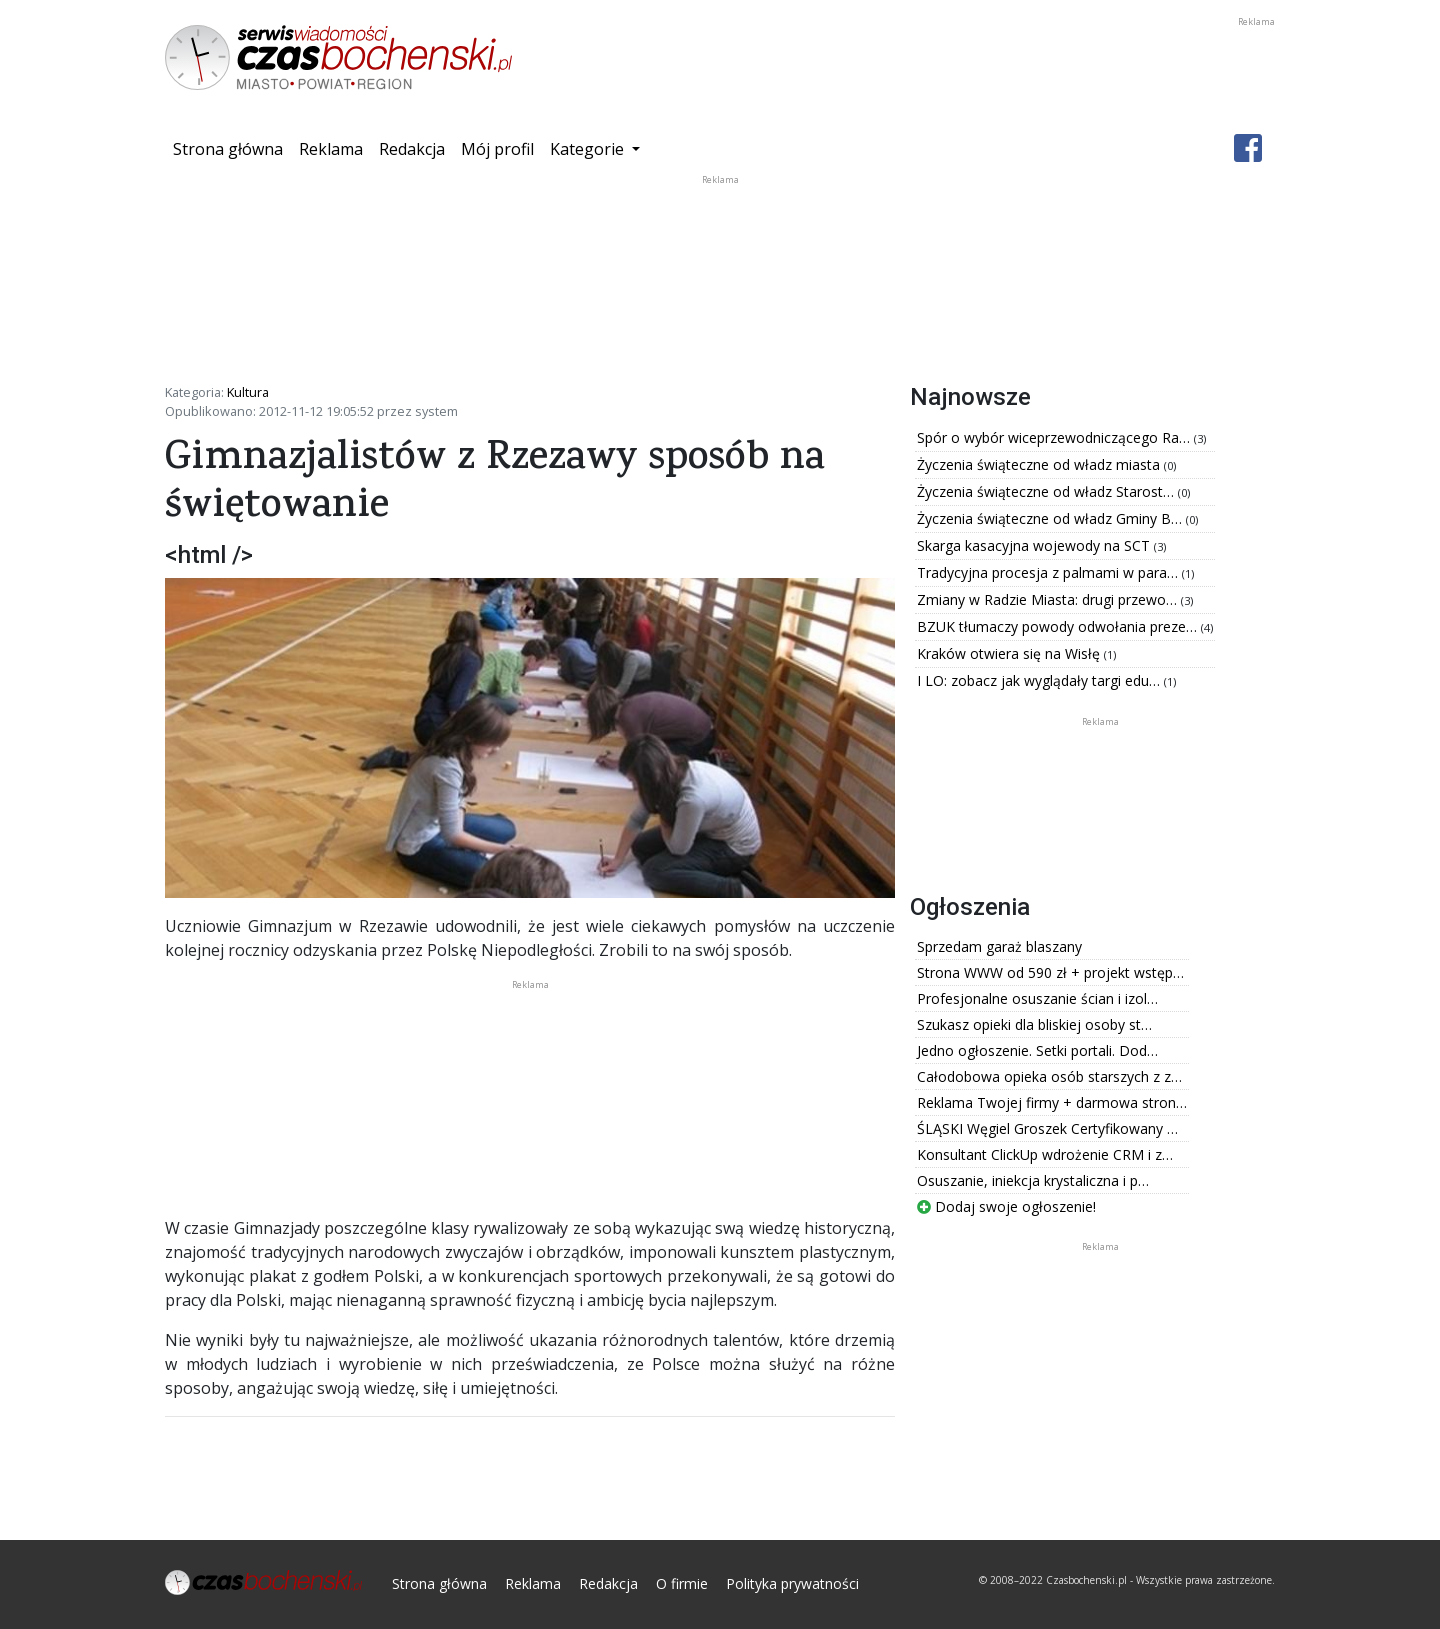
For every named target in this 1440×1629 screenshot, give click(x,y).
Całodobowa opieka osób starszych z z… (1049, 1076)
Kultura (248, 392)
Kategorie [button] (589, 149)
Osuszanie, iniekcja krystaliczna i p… (1033, 1180)
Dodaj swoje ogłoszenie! (1006, 1206)
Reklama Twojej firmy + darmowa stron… (1052, 1102)
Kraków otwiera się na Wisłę (1010, 653)
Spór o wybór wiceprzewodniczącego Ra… (1055, 437)
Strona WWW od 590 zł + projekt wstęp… (1050, 972)
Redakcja (412, 149)
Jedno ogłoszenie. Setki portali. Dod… (1037, 1050)
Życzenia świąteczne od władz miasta (1040, 464)
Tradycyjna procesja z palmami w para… (1049, 572)
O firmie (682, 1583)
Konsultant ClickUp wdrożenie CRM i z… (1045, 1154)
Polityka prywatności (792, 1583)
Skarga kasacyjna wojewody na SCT (1035, 545)
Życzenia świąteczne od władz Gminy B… (1051, 518)
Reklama (331, 149)
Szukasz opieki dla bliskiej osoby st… (1034, 1024)
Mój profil (497, 149)
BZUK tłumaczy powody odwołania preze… (1059, 626)
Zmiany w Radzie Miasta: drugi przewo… (1049, 599)
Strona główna (232, 148)
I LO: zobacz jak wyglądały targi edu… (1040, 680)
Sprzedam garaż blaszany (999, 946)
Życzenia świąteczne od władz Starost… (1047, 491)
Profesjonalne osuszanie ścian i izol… (1037, 998)
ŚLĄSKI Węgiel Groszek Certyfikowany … (1047, 1128)
